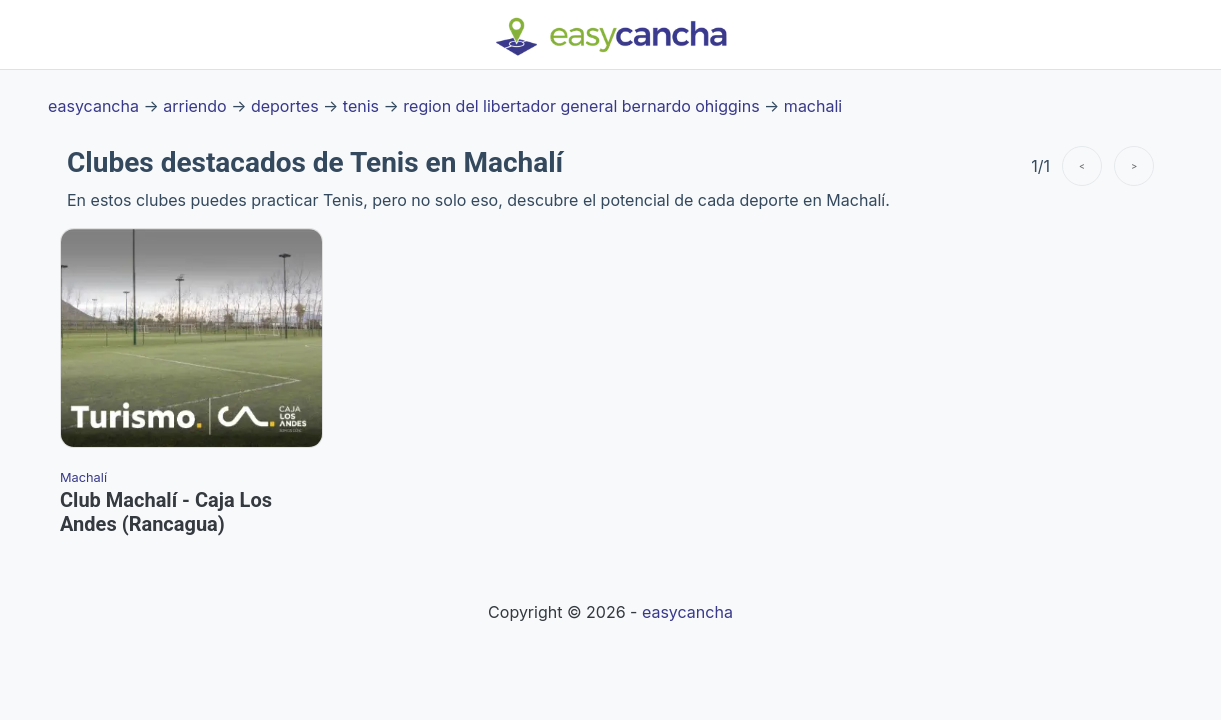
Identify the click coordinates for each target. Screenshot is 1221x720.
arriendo (194, 106)
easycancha (93, 106)
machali (813, 106)
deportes (285, 106)
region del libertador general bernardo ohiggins (581, 106)
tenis (361, 106)
